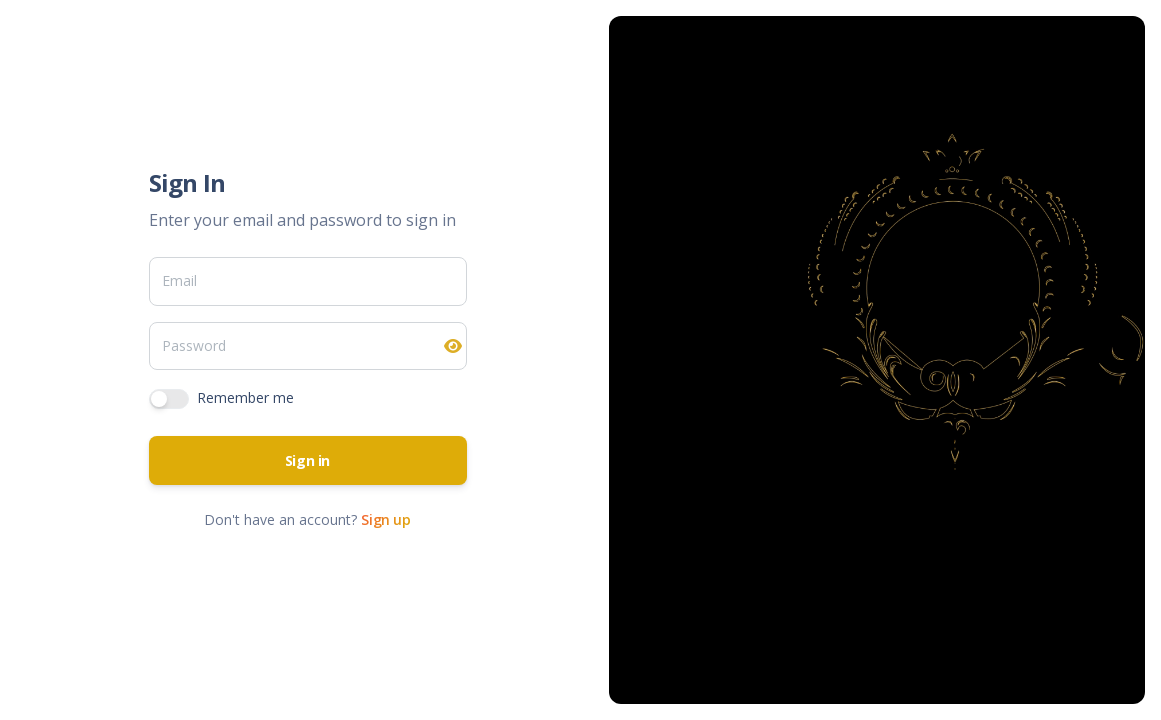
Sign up (385, 519)
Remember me (245, 397)
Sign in (307, 460)
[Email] (308, 281)
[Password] (308, 346)
